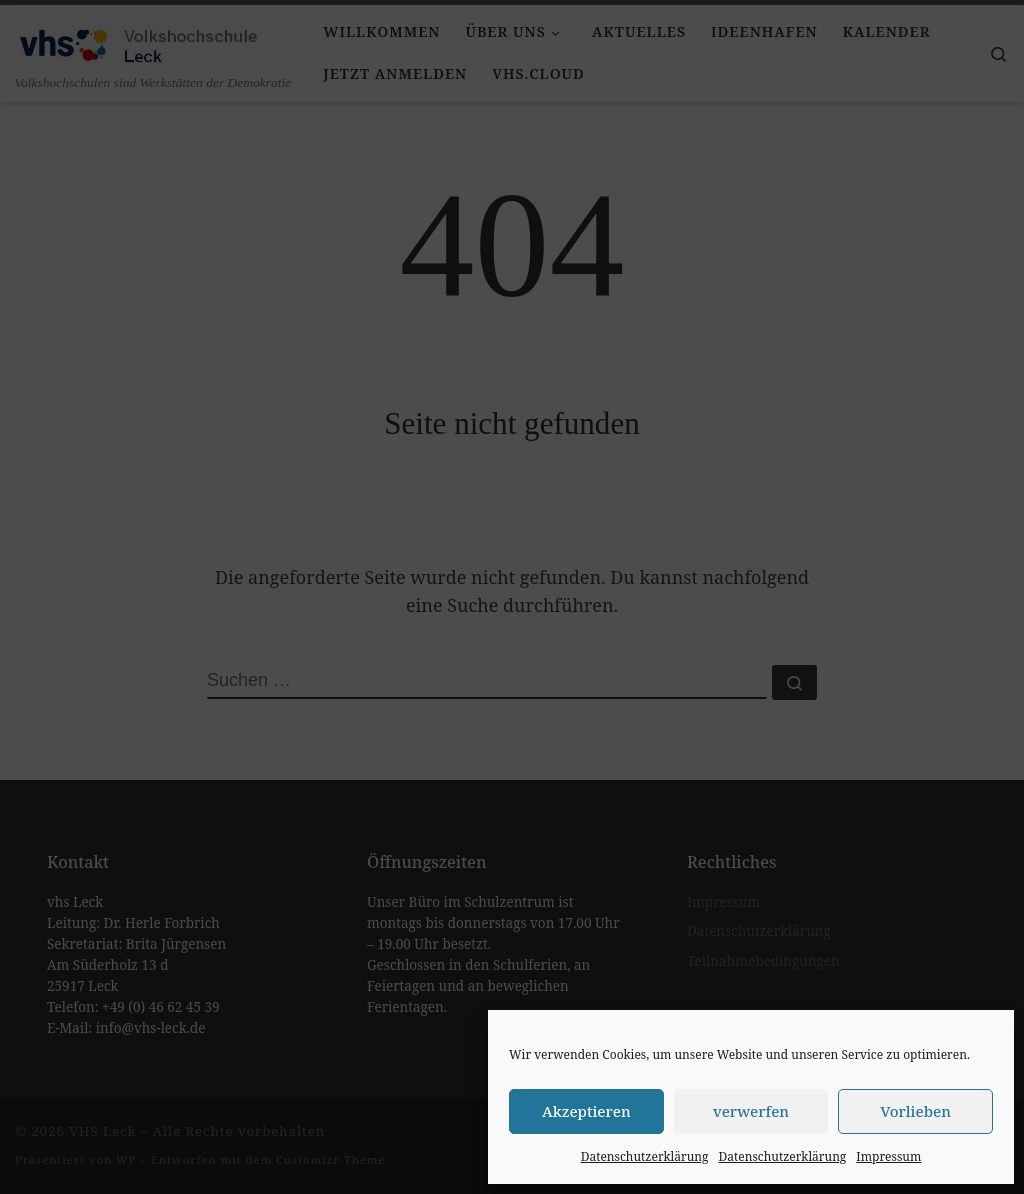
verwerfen (751, 1111)
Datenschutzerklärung (645, 1156)
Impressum (888, 1156)
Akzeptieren (586, 1111)
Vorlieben (915, 1111)
